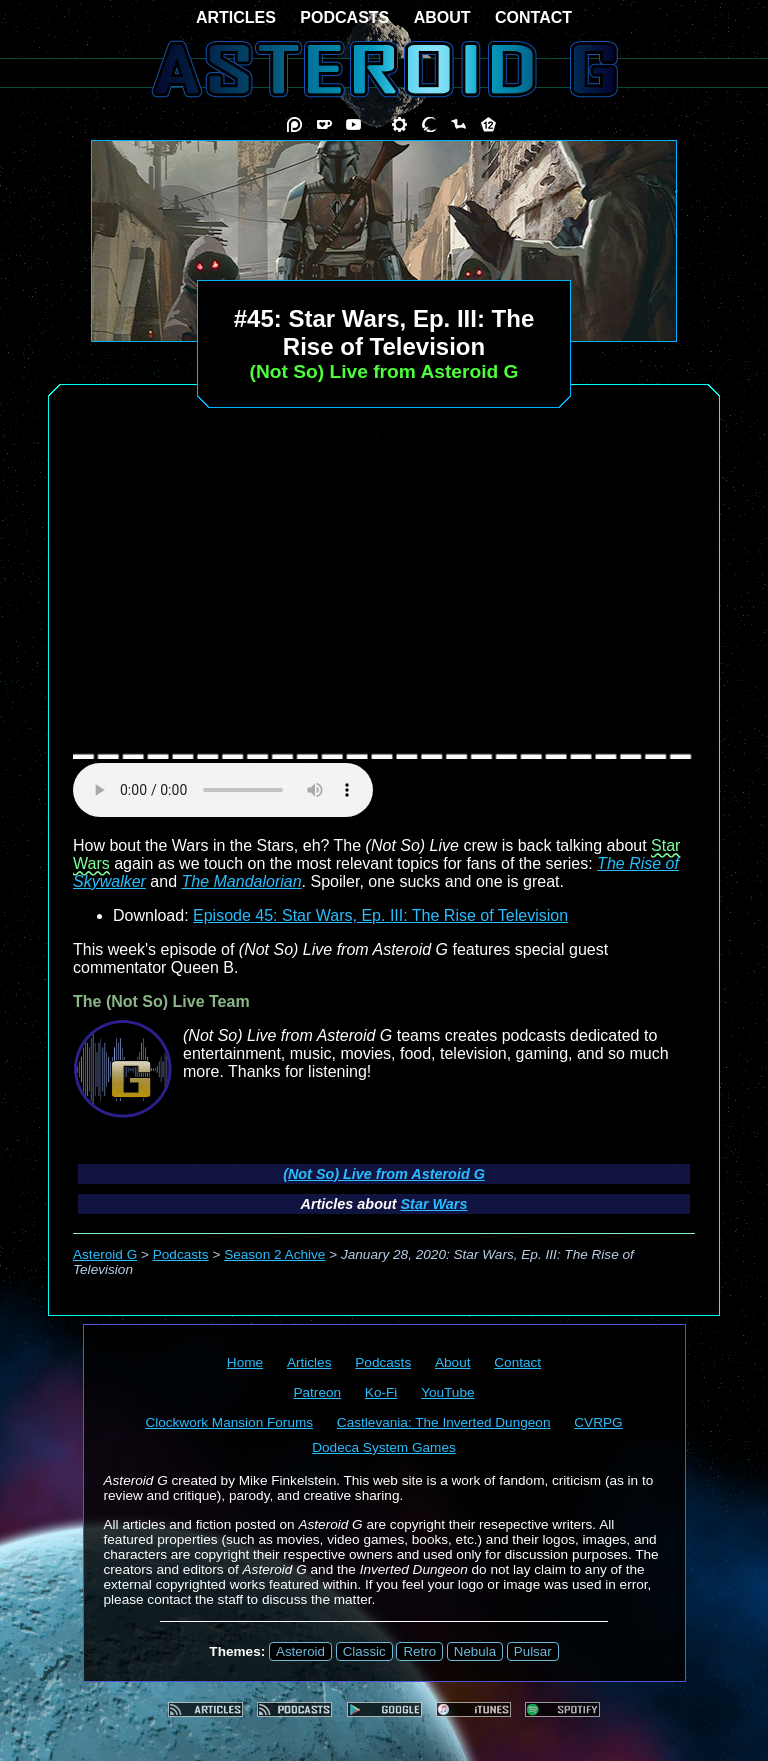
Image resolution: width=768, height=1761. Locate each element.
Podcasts (181, 1254)
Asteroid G (105, 1254)
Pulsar (533, 1651)
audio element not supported (223, 790)
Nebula (475, 1651)
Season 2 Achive (274, 1254)
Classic (364, 1651)
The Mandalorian (242, 881)
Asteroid (300, 1651)
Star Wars (434, 1204)
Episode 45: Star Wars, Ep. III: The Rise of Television (380, 915)
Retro (419, 1651)
